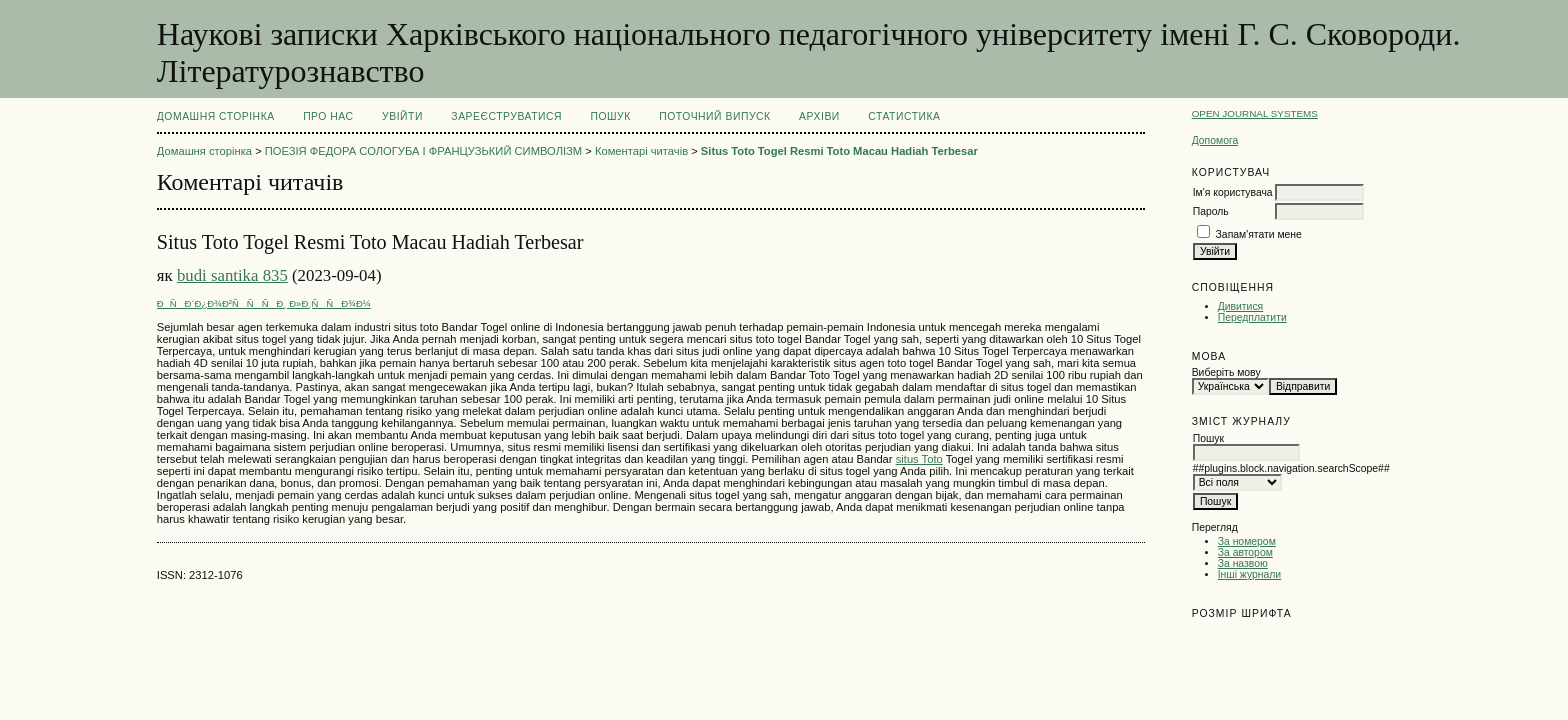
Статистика (904, 116)
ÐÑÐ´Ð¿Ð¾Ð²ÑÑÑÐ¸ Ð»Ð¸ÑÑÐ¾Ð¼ (264, 303)
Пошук (610, 116)
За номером (1247, 541)
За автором (1245, 552)
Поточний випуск (714, 116)
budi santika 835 (232, 275)
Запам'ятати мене (1259, 234)
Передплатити (1252, 317)
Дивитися (1241, 306)
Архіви (819, 116)
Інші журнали (1249, 574)
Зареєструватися (506, 116)
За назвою (1243, 563)
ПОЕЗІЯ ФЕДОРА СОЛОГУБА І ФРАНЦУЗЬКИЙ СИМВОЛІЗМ (423, 151)
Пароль (1211, 211)
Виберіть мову (1226, 372)
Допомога (1215, 140)
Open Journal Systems (1255, 113)
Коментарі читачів (641, 151)
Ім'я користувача (1233, 192)
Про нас (328, 116)
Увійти (402, 116)
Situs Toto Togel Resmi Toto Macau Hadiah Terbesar (839, 151)
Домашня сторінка (216, 116)
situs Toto (919, 459)
